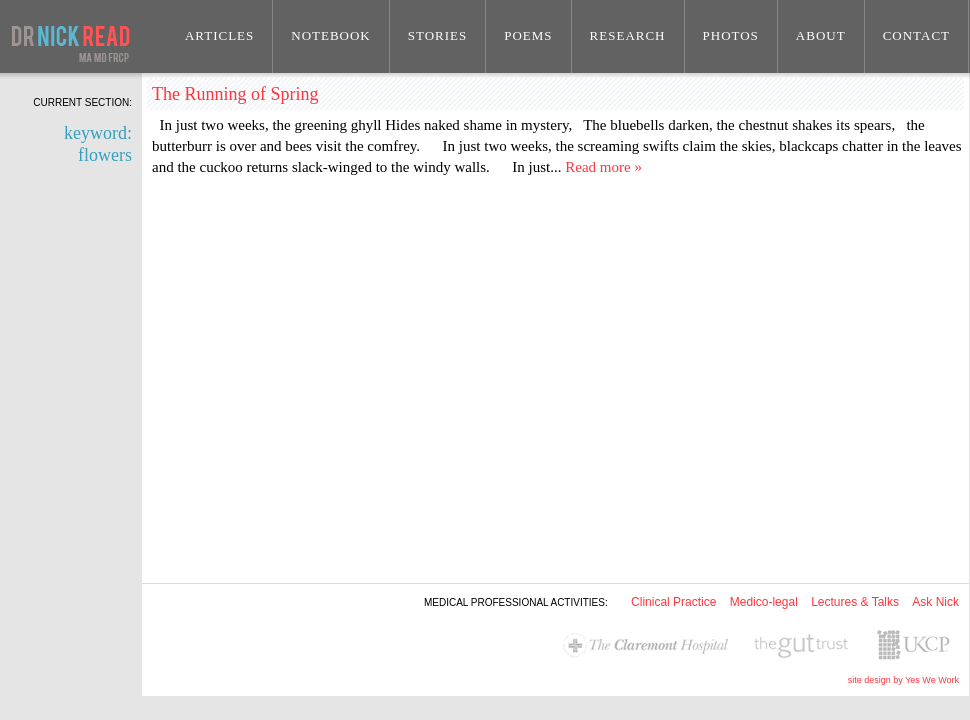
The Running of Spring (235, 94)
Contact (916, 35)
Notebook (331, 35)
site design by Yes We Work (903, 680)
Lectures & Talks (855, 602)
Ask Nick (935, 602)
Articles (219, 35)
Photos (731, 35)
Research (628, 35)
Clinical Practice (673, 602)
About (821, 35)
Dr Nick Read (71, 36)
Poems (528, 35)
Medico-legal (764, 602)
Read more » (603, 167)
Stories (438, 35)
